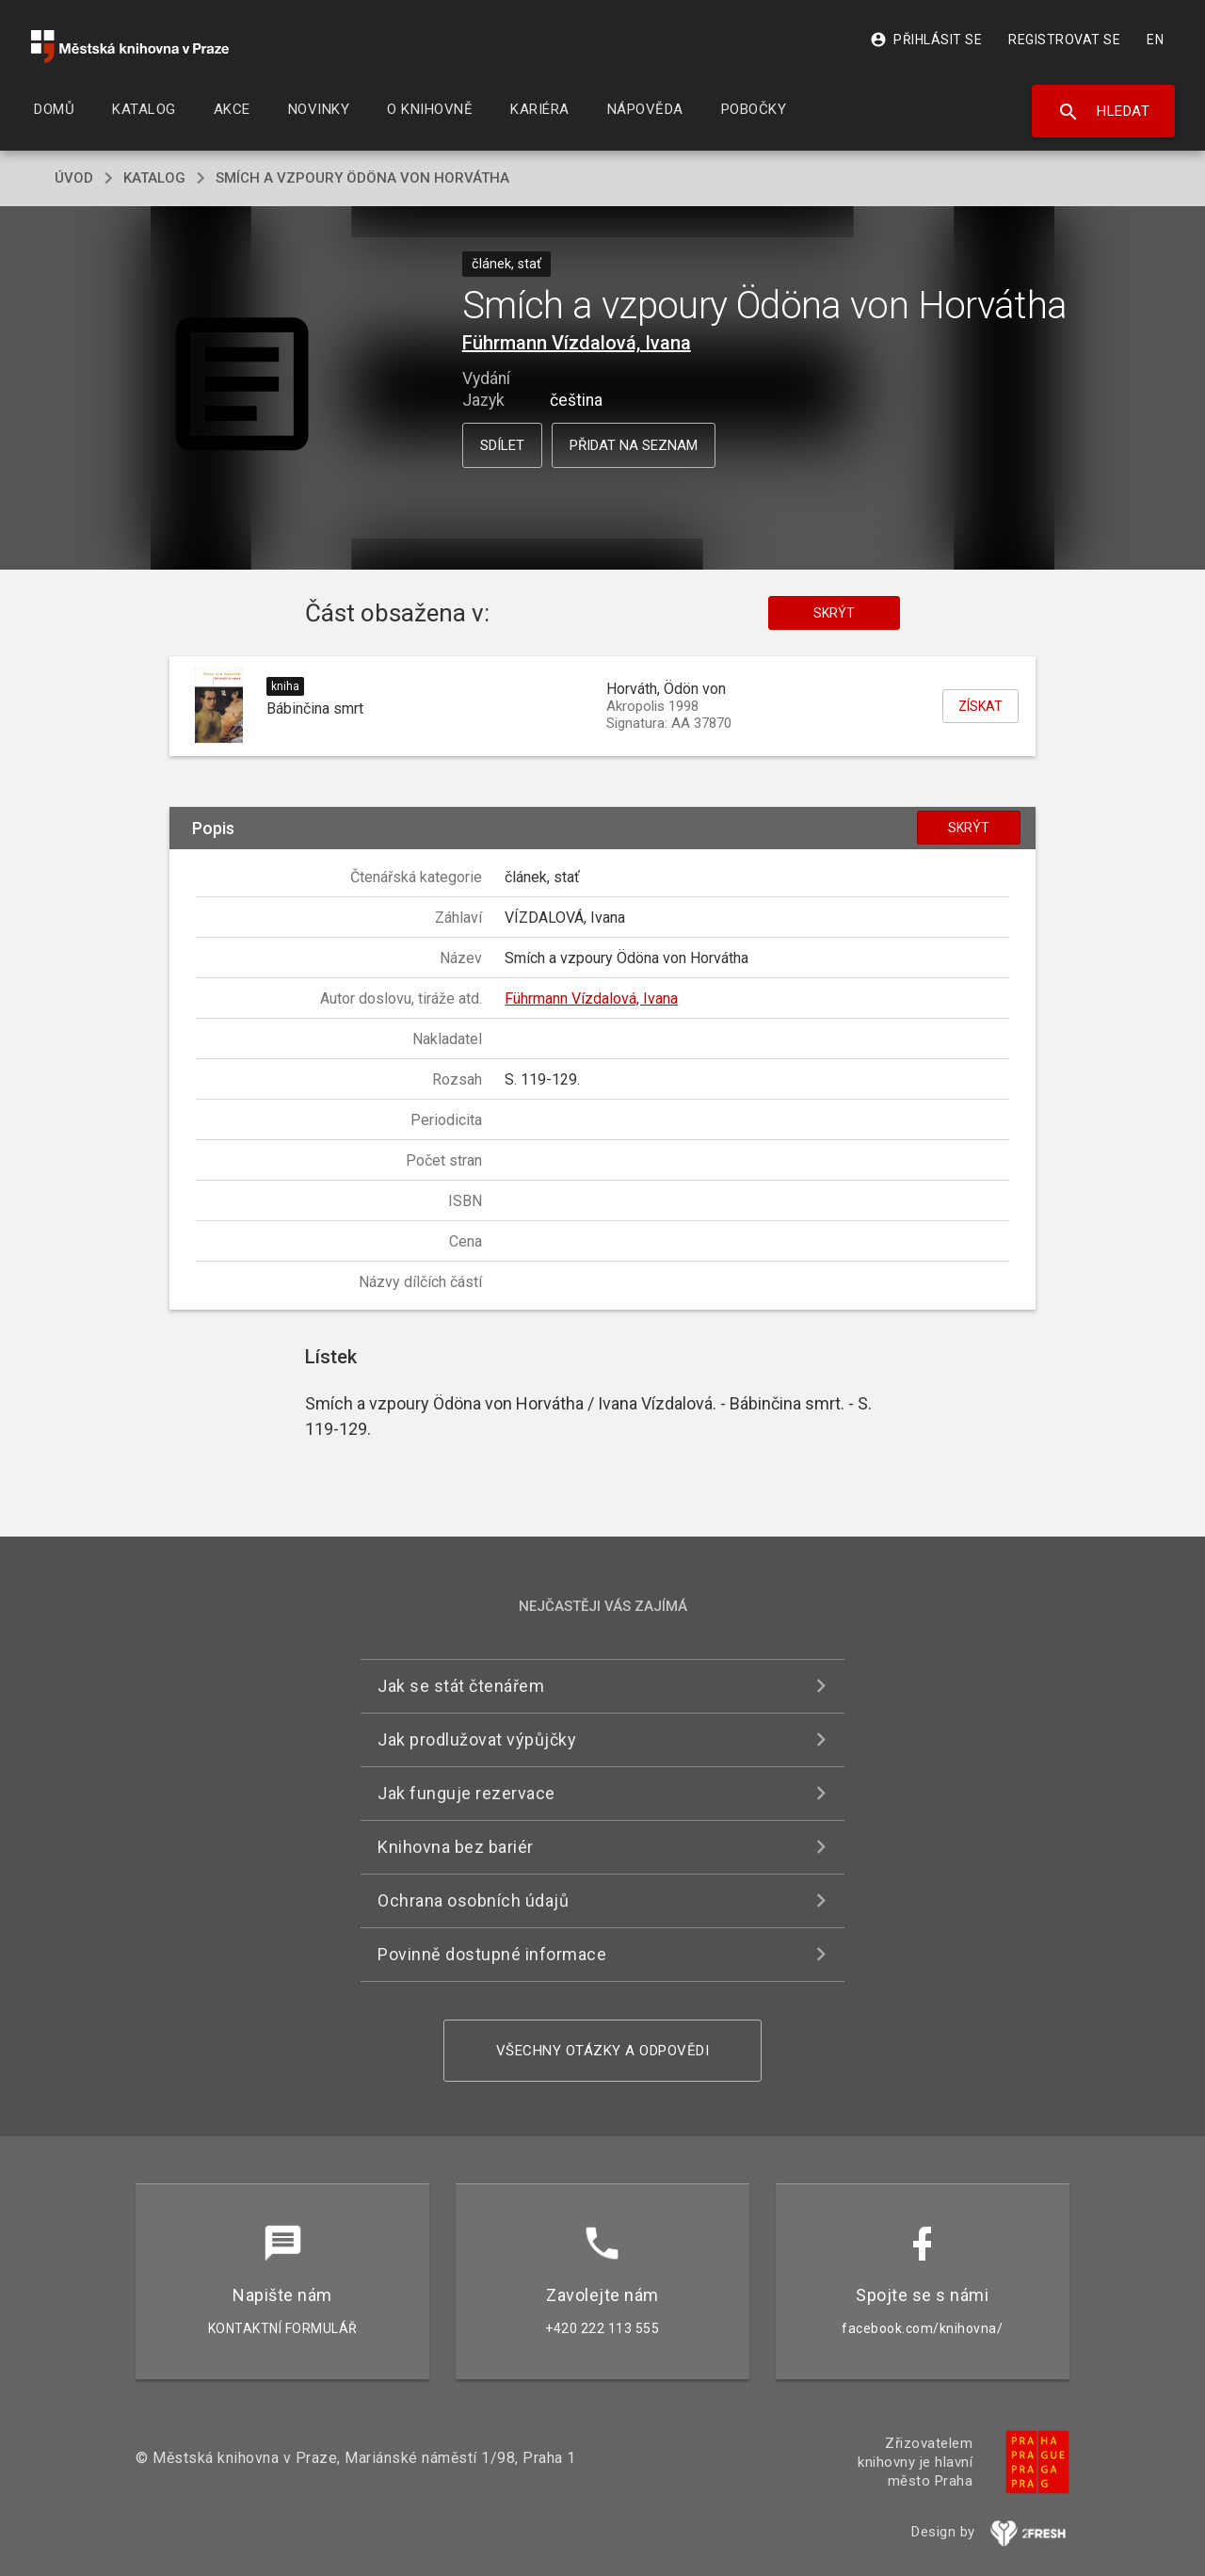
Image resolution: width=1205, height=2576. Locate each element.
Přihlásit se (926, 39)
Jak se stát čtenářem (461, 1686)
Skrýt (834, 612)
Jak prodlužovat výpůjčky (477, 1739)
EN (1155, 39)
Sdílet (502, 445)
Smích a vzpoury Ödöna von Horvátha (362, 177)
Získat (980, 706)
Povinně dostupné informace (492, 1954)
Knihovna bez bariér (456, 1847)
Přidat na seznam (634, 445)
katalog (154, 177)
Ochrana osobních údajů (473, 1900)
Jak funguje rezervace (466, 1793)
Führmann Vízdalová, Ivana (576, 342)
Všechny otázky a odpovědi (603, 2050)
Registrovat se (1064, 39)
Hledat (1103, 112)
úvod (74, 177)
